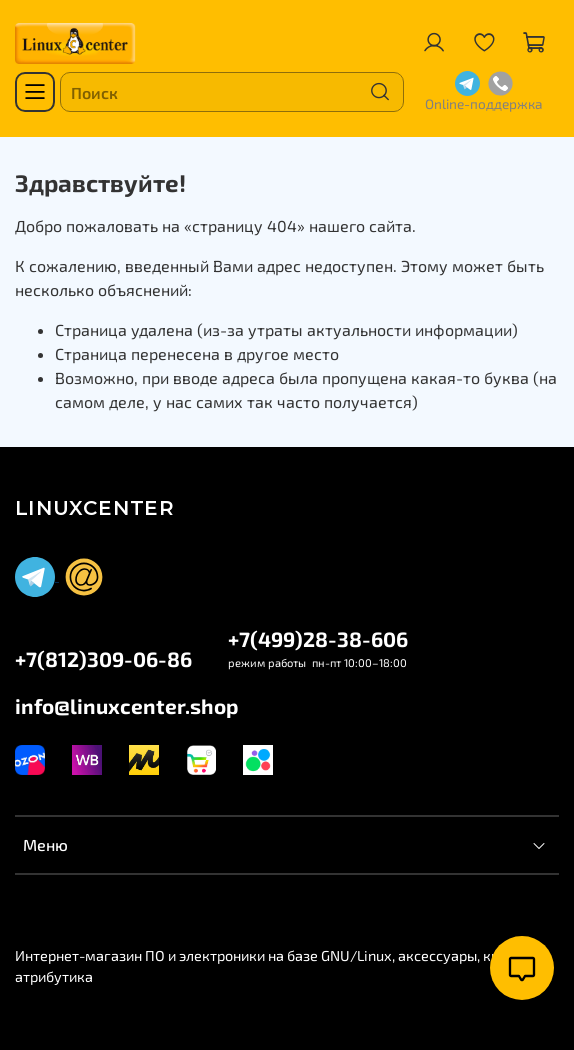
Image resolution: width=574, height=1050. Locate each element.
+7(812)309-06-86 (103, 658)
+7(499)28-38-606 (318, 638)
